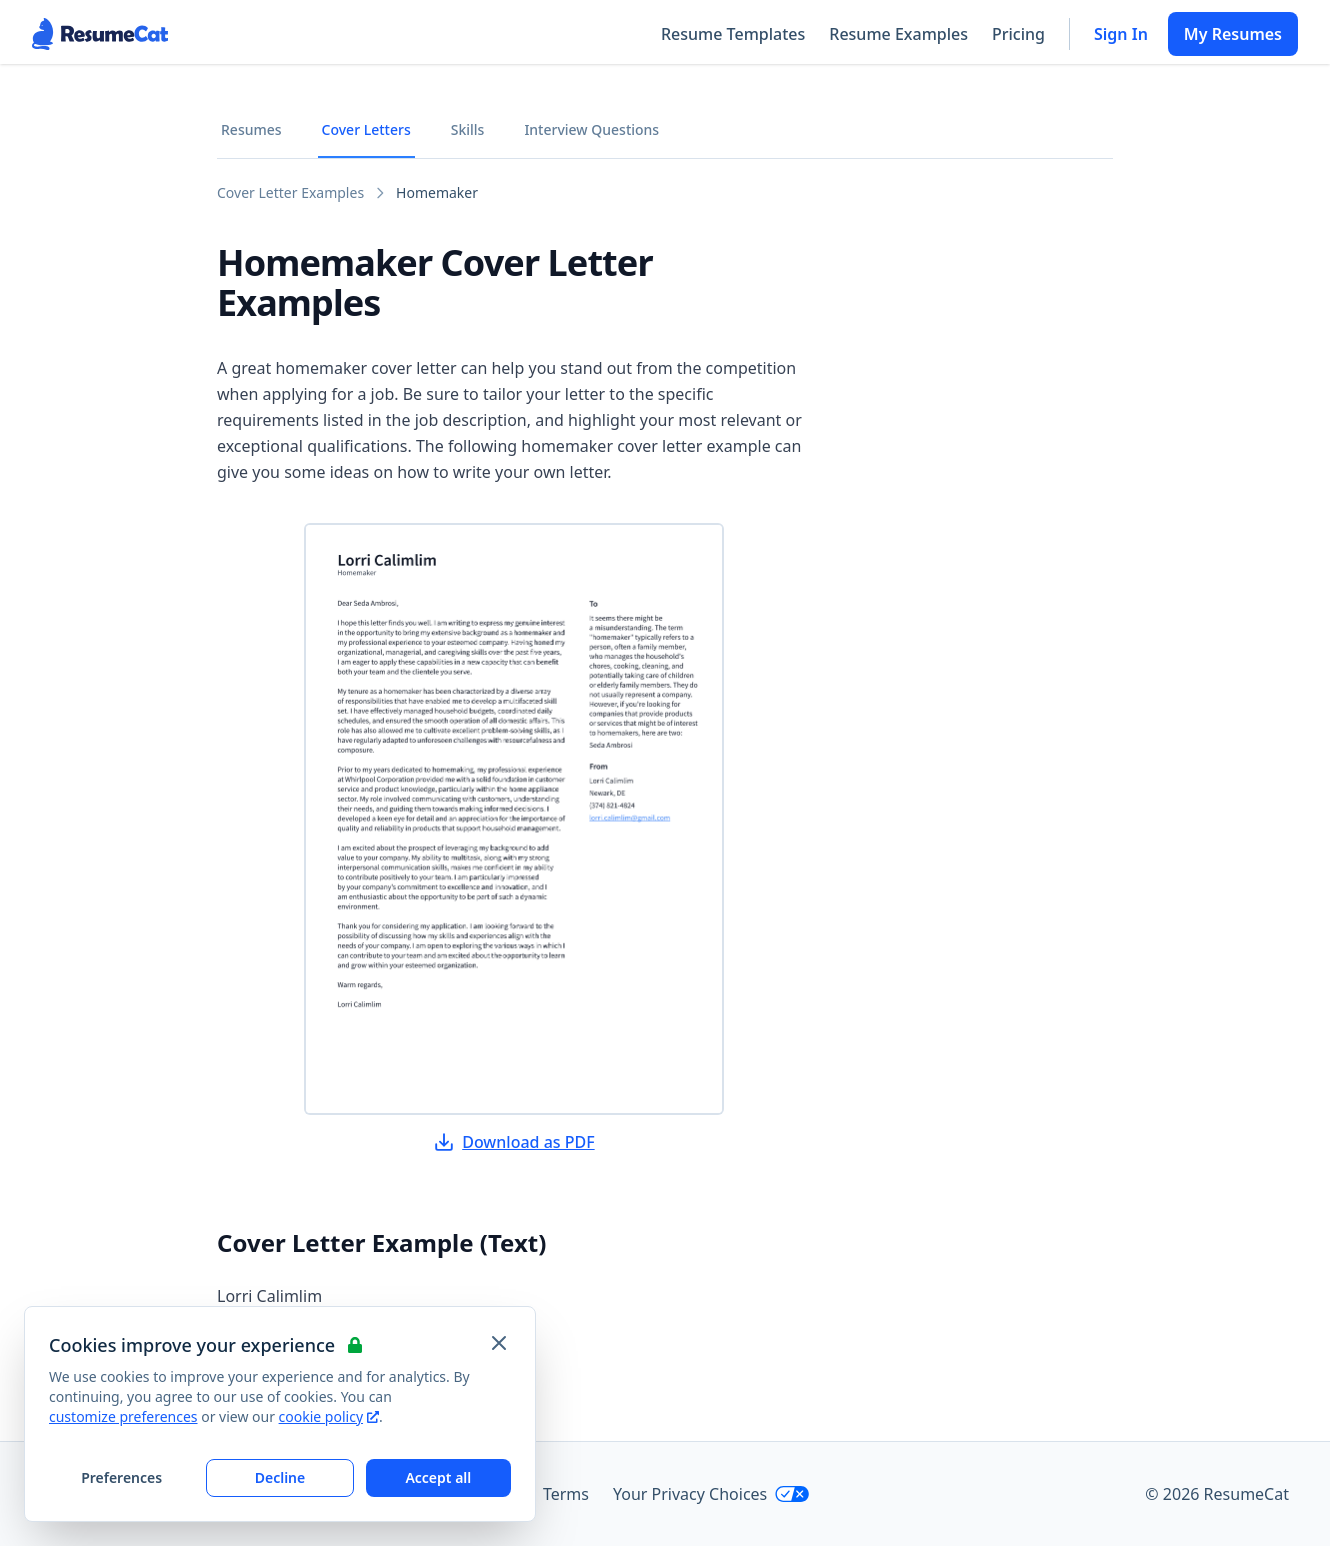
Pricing (1018, 34)
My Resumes (1233, 34)
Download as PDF (514, 1142)
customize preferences (123, 1416)
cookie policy (329, 1416)
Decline (280, 1477)
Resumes (251, 129)
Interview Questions (591, 129)
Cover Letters (366, 129)
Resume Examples (898, 34)
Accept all (438, 1477)
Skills (468, 129)
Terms (566, 1494)
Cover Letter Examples (290, 192)
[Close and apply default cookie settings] (499, 1343)
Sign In (1121, 34)
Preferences (121, 1477)
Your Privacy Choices (711, 1494)
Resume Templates (733, 34)
